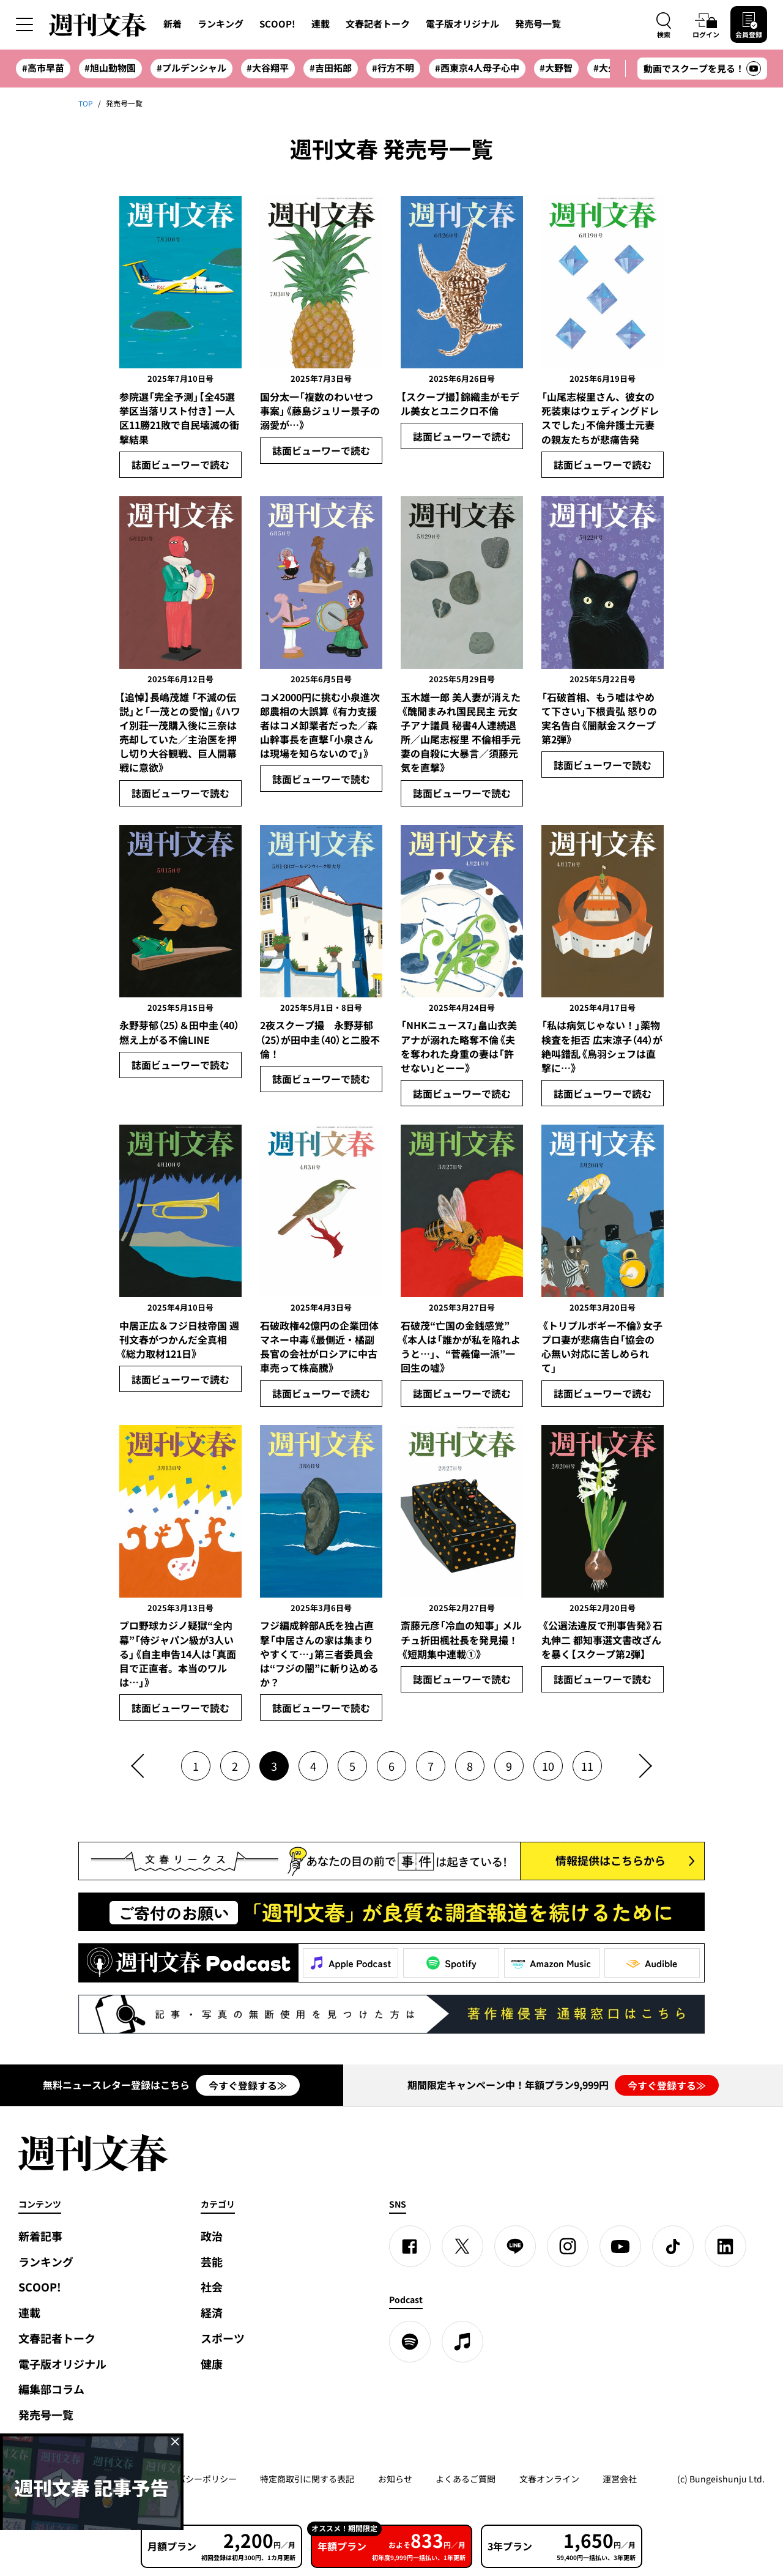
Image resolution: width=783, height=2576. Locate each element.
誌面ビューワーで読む (180, 464)
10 (548, 1766)
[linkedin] (725, 2246)
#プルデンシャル (191, 68)
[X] (462, 2246)
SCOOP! (277, 24)
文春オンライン (549, 2479)
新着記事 (40, 2236)
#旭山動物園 (110, 68)
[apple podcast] (462, 2341)
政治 (212, 2236)
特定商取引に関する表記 (307, 2479)
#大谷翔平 (268, 68)
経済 (212, 2312)
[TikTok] (673, 2246)
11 (587, 1766)
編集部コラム (51, 2389)
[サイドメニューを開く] (24, 24)
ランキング (220, 24)
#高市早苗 (43, 68)
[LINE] (515, 2246)
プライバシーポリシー (194, 2479)
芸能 (212, 2262)
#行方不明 (393, 68)
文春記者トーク (378, 24)
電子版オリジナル (462, 24)
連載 (320, 24)
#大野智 (556, 68)
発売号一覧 (538, 24)
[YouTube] (620, 2246)
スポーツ (223, 2338)
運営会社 (620, 2479)
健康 (212, 2364)
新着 (172, 24)
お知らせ (395, 2479)
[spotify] (410, 2341)
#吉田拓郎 (331, 68)
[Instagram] (567, 2246)
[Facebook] (410, 2246)
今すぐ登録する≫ (248, 2085)
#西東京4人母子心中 (477, 68)
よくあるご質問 (465, 2479)
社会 (212, 2287)
